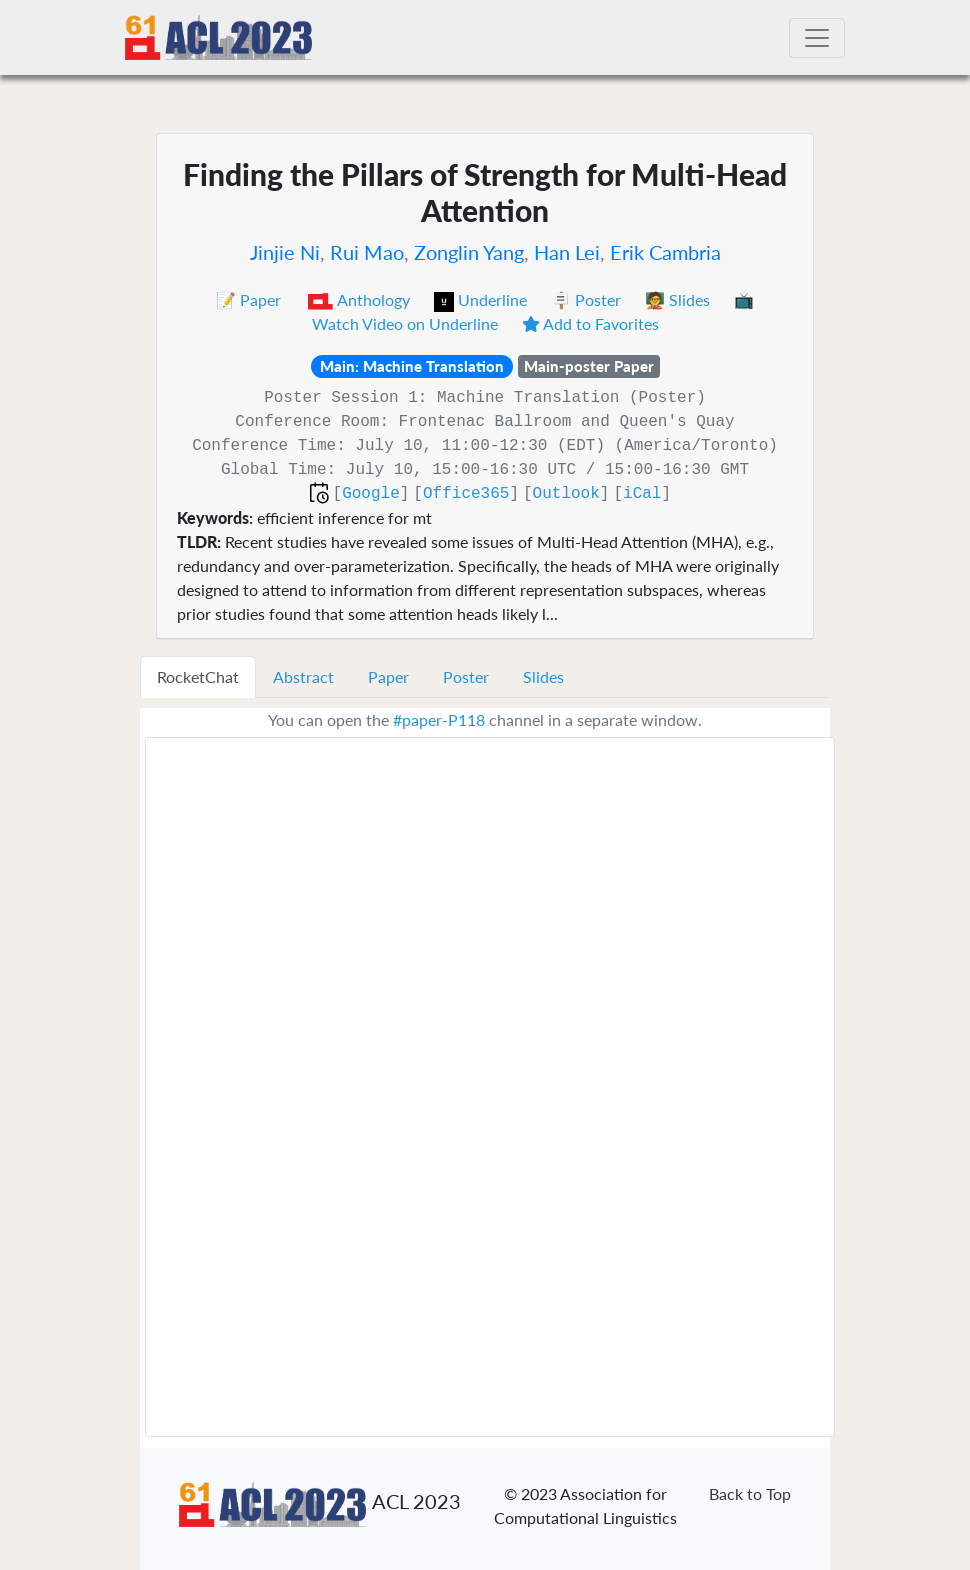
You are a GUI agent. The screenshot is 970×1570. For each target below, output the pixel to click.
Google (371, 494)
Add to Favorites (590, 323)
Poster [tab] (466, 676)
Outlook (566, 494)
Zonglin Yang (469, 252)
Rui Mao (367, 252)
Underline (482, 299)
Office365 (466, 494)
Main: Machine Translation (412, 366)
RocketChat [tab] (198, 676)
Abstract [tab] (303, 676)
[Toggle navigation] (817, 38)
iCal (642, 494)
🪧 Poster (588, 299)
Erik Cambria (665, 252)
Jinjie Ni (285, 252)
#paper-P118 (439, 719)
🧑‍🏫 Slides (679, 299)
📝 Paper (250, 299)
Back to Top (750, 1493)
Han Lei (567, 252)
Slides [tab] (543, 676)
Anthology (359, 299)
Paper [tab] (388, 676)
